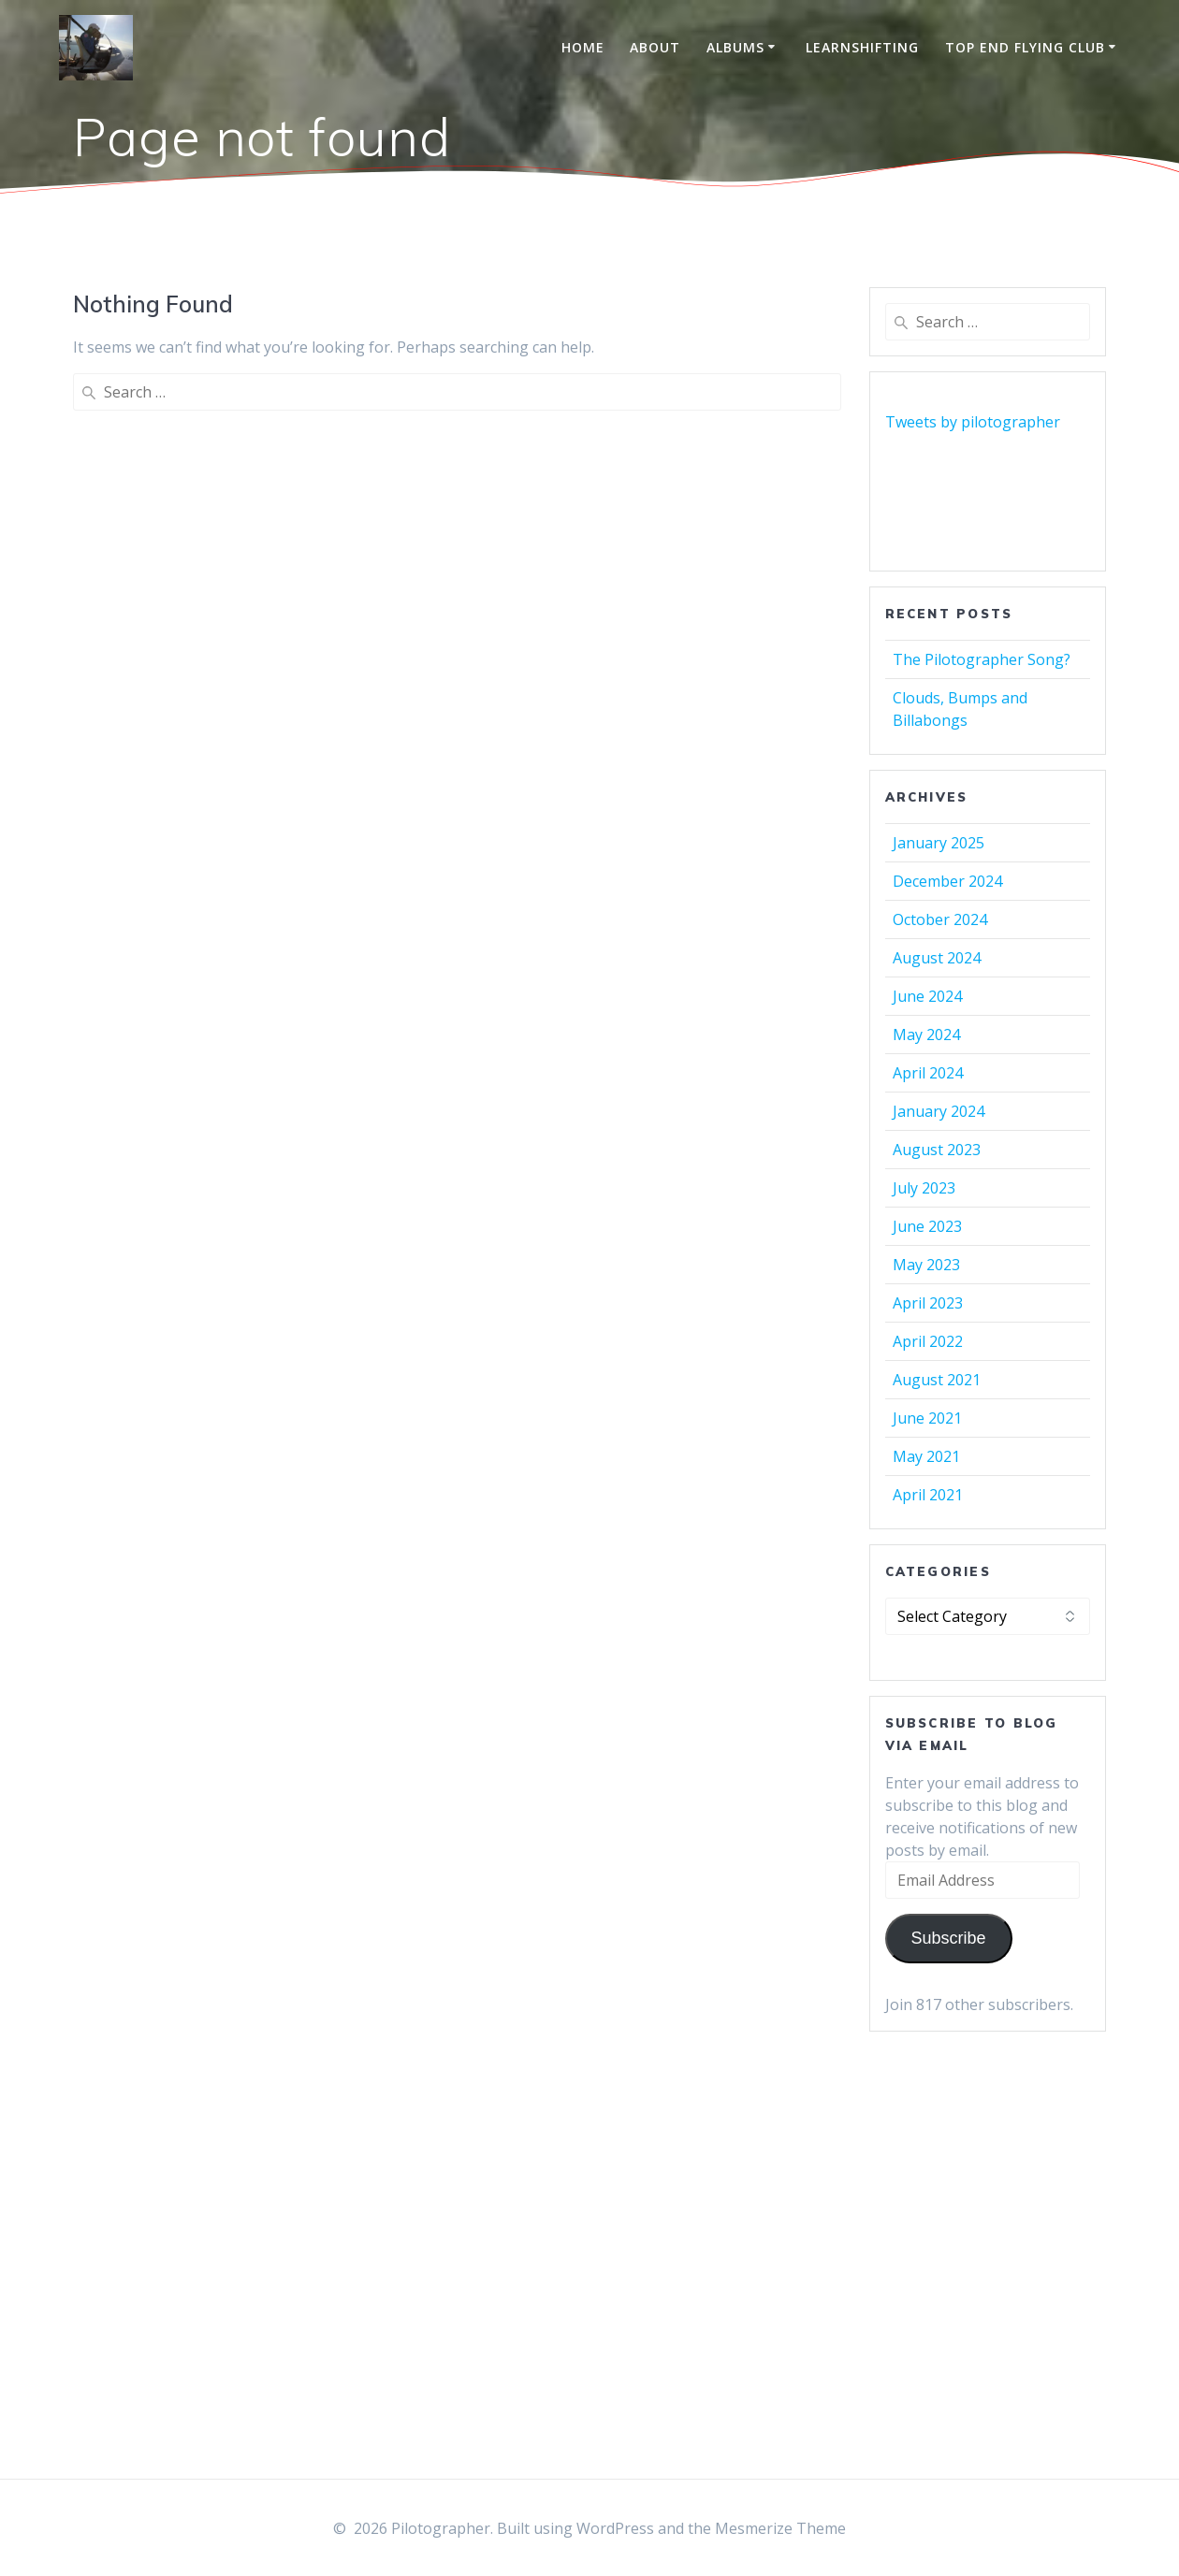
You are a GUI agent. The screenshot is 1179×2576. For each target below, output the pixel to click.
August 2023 (937, 1149)
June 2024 (927, 996)
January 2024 (938, 1111)
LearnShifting (862, 47)
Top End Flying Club (1025, 47)
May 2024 (926, 1034)
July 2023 (924, 1188)
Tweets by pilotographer (972, 422)
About (655, 47)
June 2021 (927, 1418)
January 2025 (938, 842)
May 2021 (926, 1456)
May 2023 (926, 1264)
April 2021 (928, 1494)
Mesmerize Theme (780, 2528)
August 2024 (937, 958)
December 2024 (947, 881)
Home (582, 47)
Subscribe (947, 1938)
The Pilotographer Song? (981, 659)
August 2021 (937, 1379)
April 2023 (928, 1303)
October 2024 (940, 919)
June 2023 (927, 1226)
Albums (735, 47)
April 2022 (928, 1341)
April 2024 (928, 1073)
